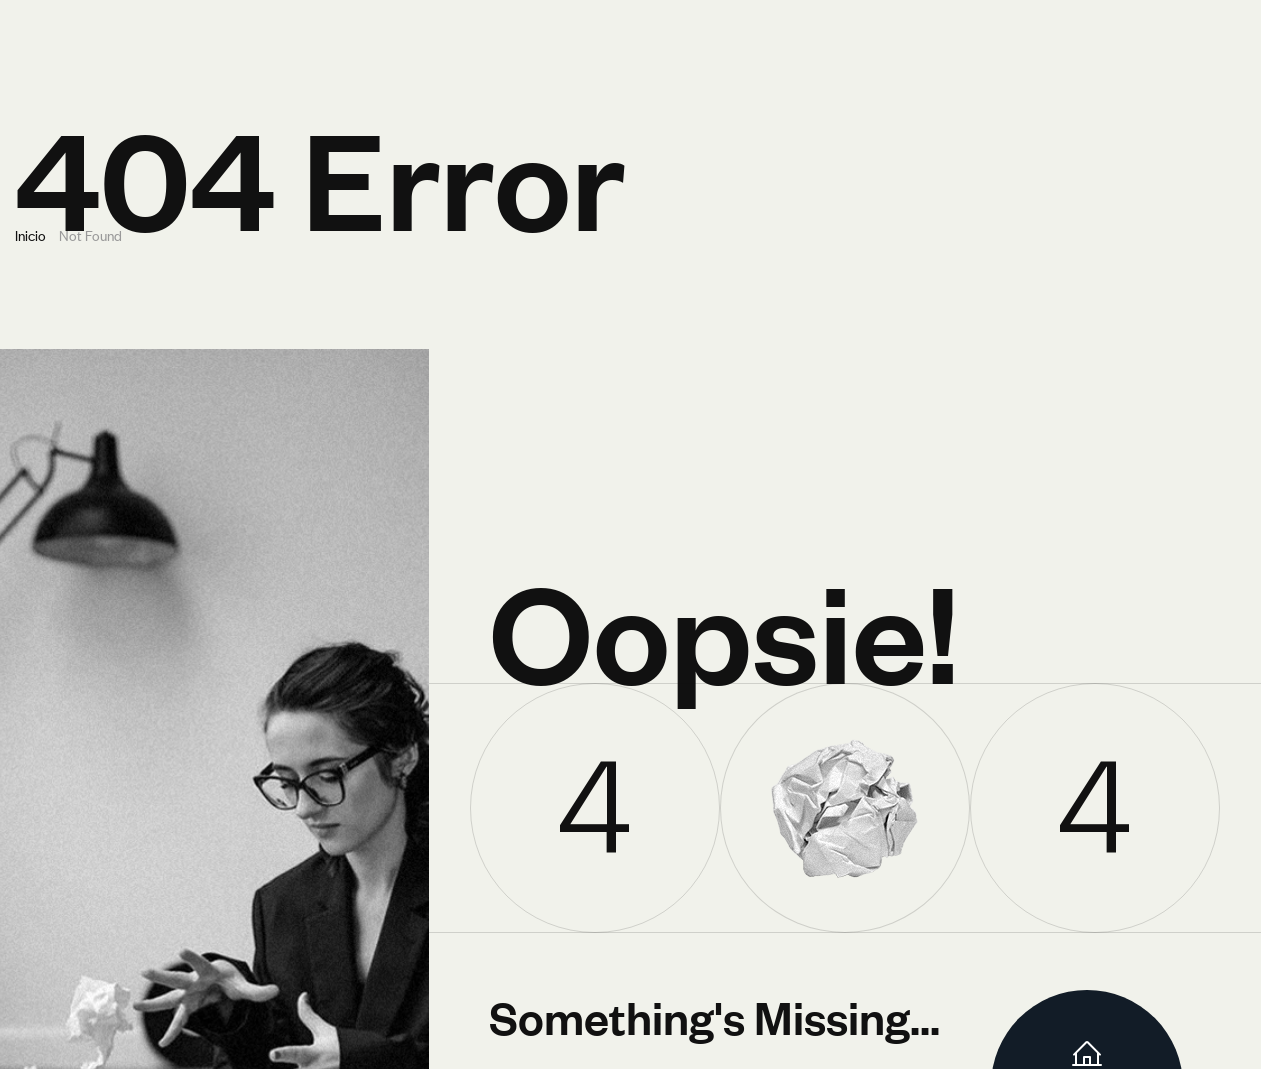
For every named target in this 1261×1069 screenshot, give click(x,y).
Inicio (30, 234)
